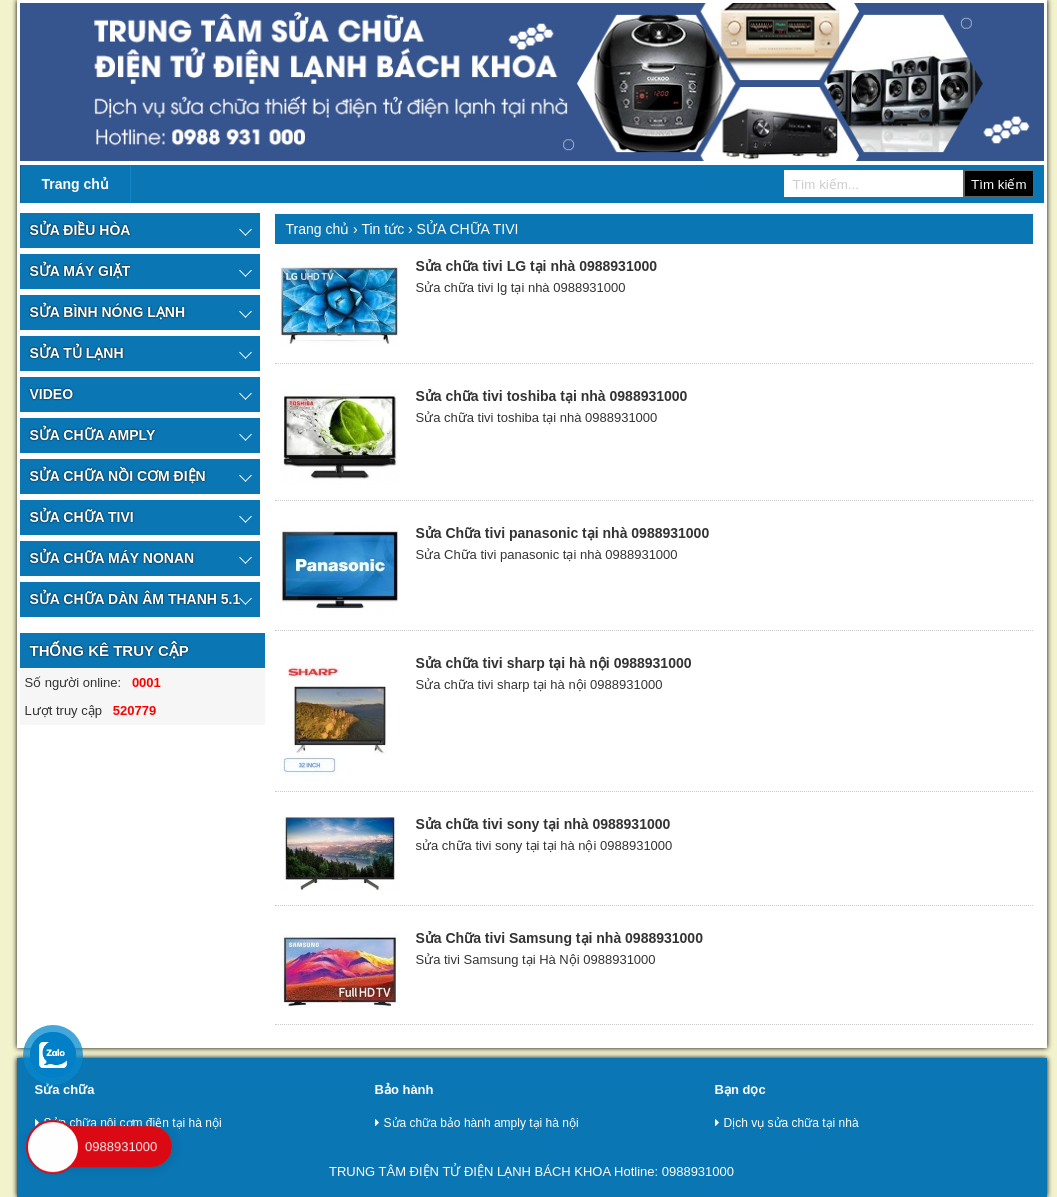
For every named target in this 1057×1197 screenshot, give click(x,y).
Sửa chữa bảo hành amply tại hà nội (477, 1123)
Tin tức (384, 229)
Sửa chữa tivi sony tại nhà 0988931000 (542, 824)
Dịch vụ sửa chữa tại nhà (787, 1123)
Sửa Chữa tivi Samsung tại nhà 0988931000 (558, 938)
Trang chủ (75, 184)
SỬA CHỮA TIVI (468, 229)
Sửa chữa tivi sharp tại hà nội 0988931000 (553, 663)
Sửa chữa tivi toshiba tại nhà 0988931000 (551, 396)
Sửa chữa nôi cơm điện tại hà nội (128, 1123)
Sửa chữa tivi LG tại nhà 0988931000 (536, 266)
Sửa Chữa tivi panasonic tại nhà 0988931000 (562, 533)
